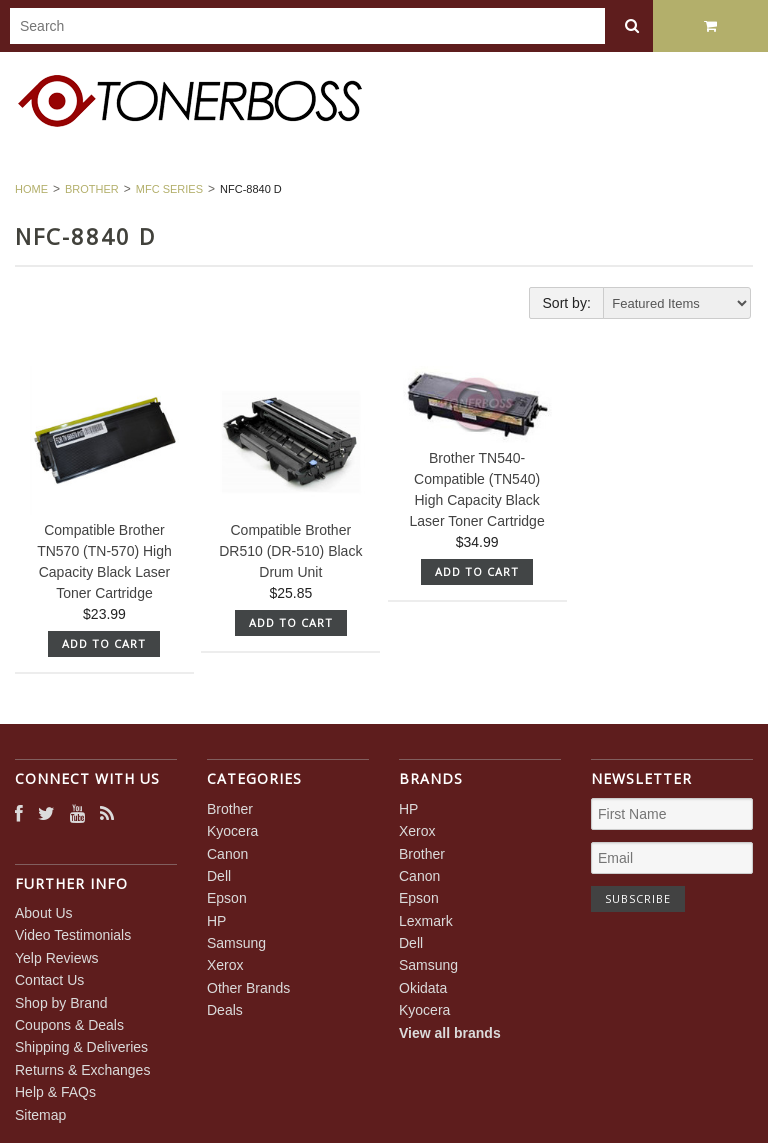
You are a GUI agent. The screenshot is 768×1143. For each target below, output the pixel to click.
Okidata (423, 988)
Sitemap (40, 1115)
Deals (225, 1010)
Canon (227, 854)
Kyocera (232, 831)
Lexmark (426, 921)
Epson (227, 898)
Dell (219, 876)
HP (216, 921)
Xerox (225, 965)
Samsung (236, 943)
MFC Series (169, 189)
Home (31, 189)
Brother (92, 189)
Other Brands (248, 988)
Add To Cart (104, 643)
